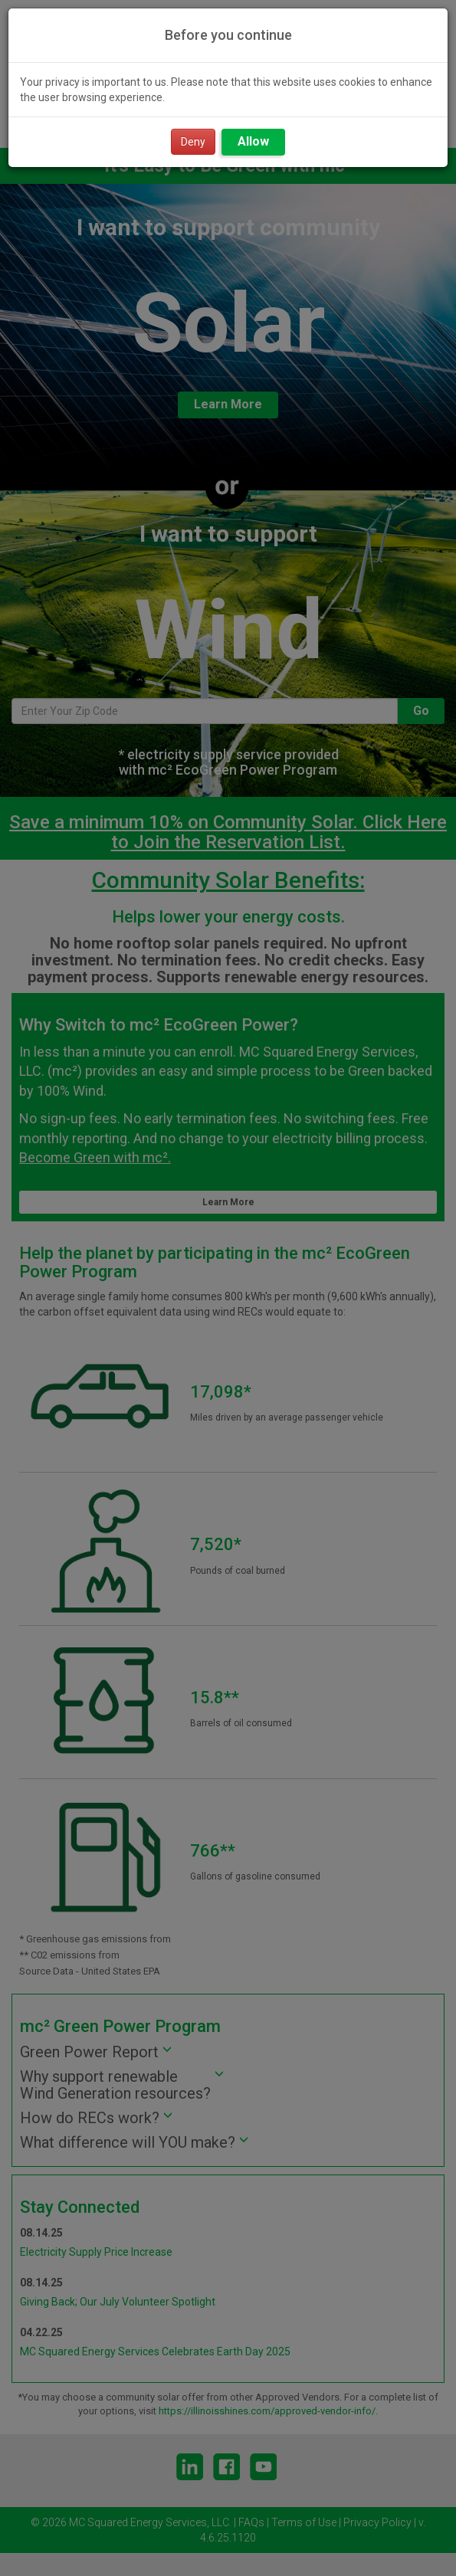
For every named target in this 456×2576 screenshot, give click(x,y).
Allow (253, 141)
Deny (193, 142)
